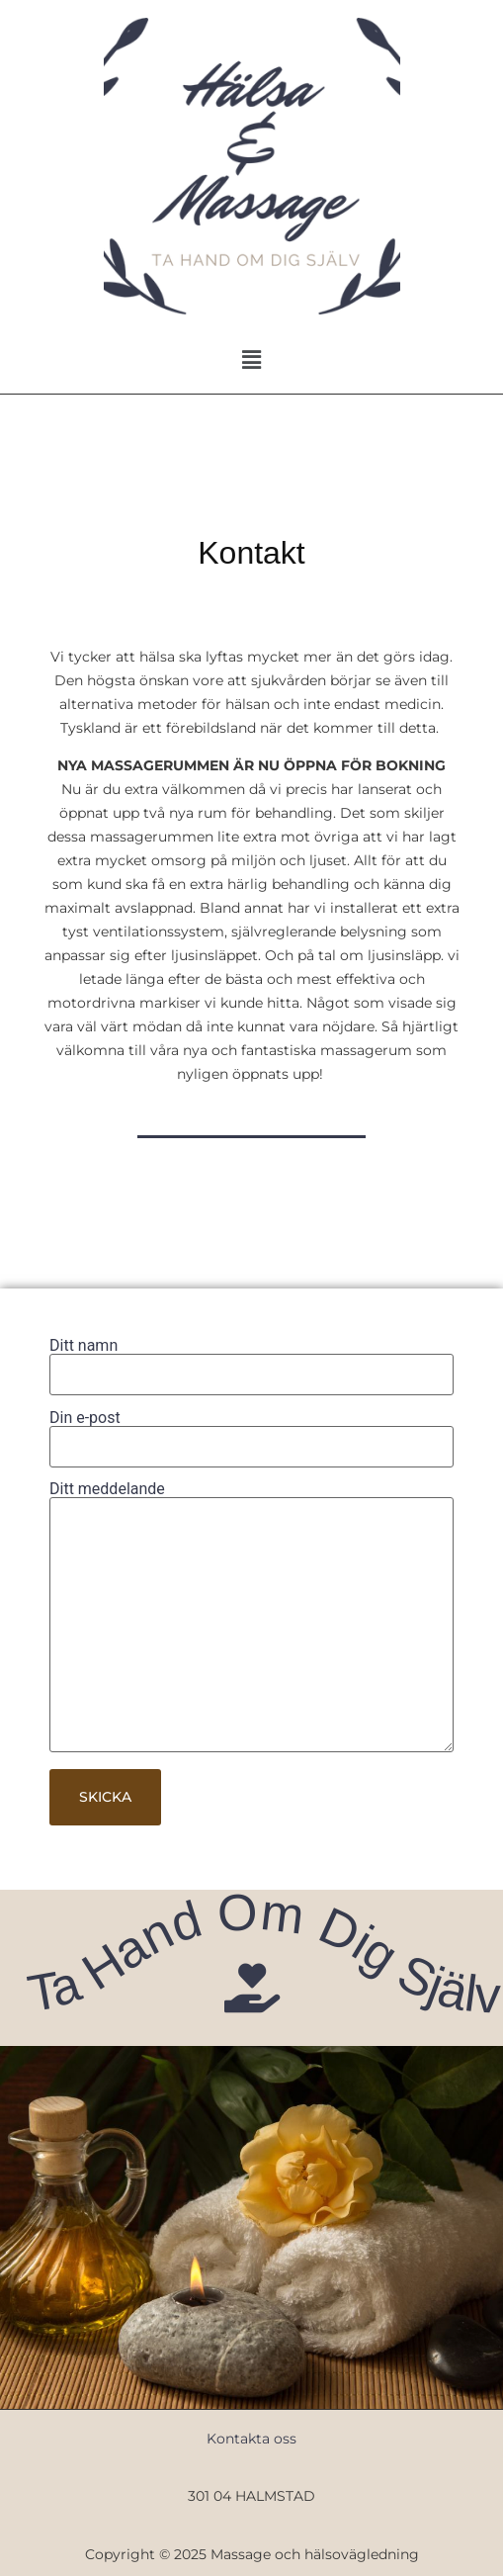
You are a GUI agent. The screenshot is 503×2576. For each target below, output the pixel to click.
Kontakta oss (251, 2438)
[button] (251, 360)
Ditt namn (251, 1360)
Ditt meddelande (251, 1618)
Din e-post (251, 1433)
